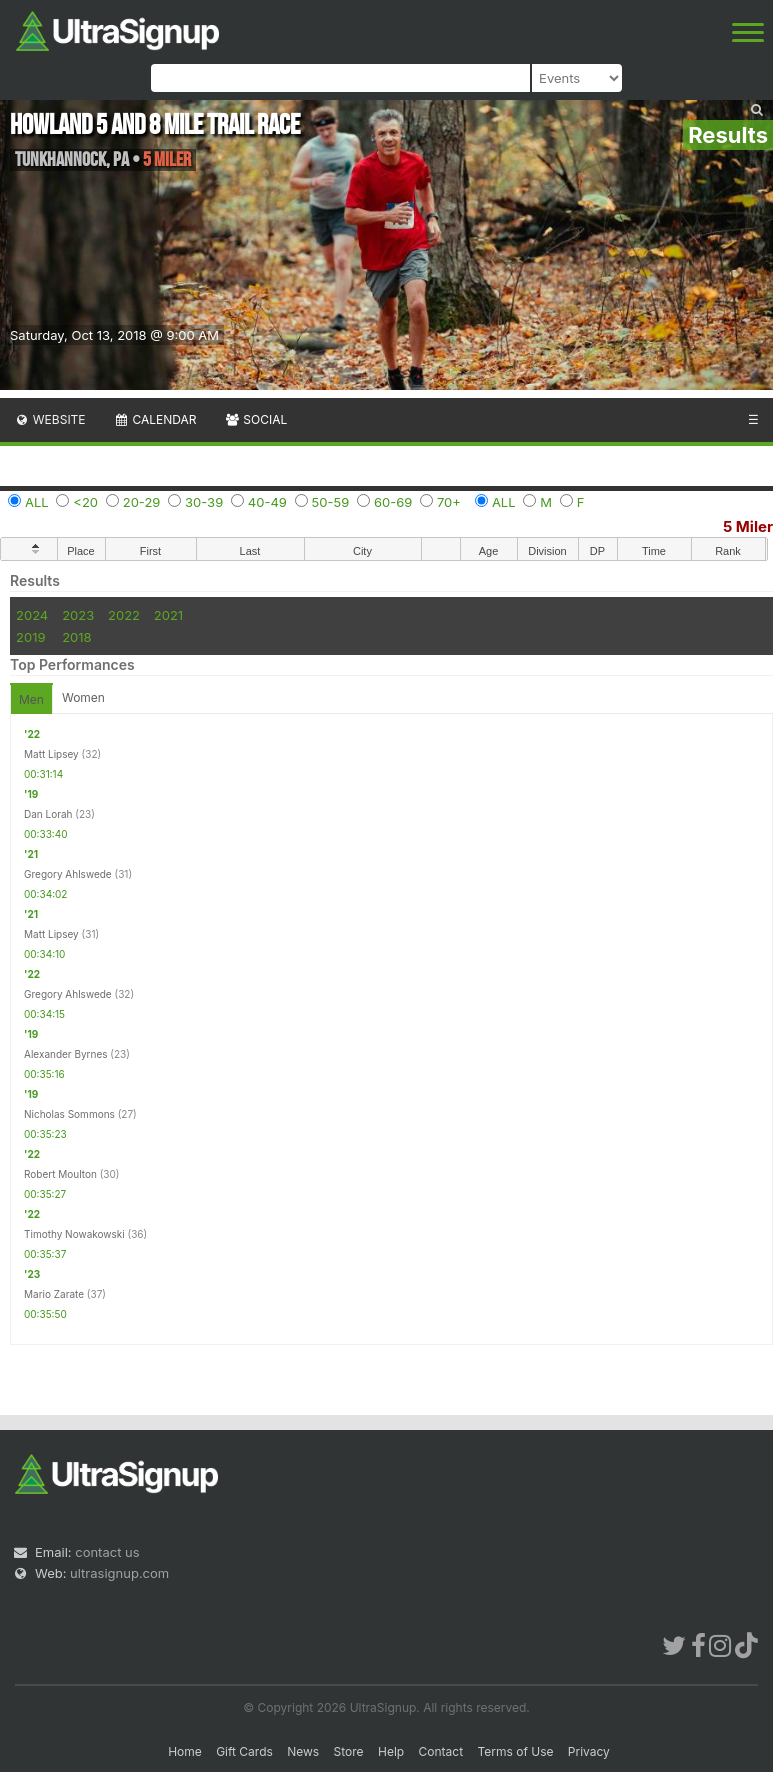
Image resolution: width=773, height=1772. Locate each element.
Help (391, 1751)
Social (255, 419)
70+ (449, 502)
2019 (30, 637)
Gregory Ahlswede (68, 874)
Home (185, 1751)
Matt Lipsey (51, 754)
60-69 (393, 502)
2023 (78, 615)
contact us (107, 1552)
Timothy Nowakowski (74, 1234)
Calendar (155, 419)
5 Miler (748, 526)
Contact (441, 1751)
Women (83, 697)
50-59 (331, 502)
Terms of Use (515, 1751)
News (303, 1751)
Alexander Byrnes (66, 1054)
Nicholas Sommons (69, 1114)
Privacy (589, 1751)
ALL (37, 502)
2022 (124, 615)
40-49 (267, 502)
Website (50, 419)
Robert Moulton (60, 1174)
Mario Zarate (54, 1294)
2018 (76, 637)
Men (31, 699)
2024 (32, 615)
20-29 (142, 502)
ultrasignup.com (119, 1573)
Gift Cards (244, 1751)
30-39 (204, 502)
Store (349, 1751)
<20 (85, 502)
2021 (168, 615)
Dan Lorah (48, 814)
